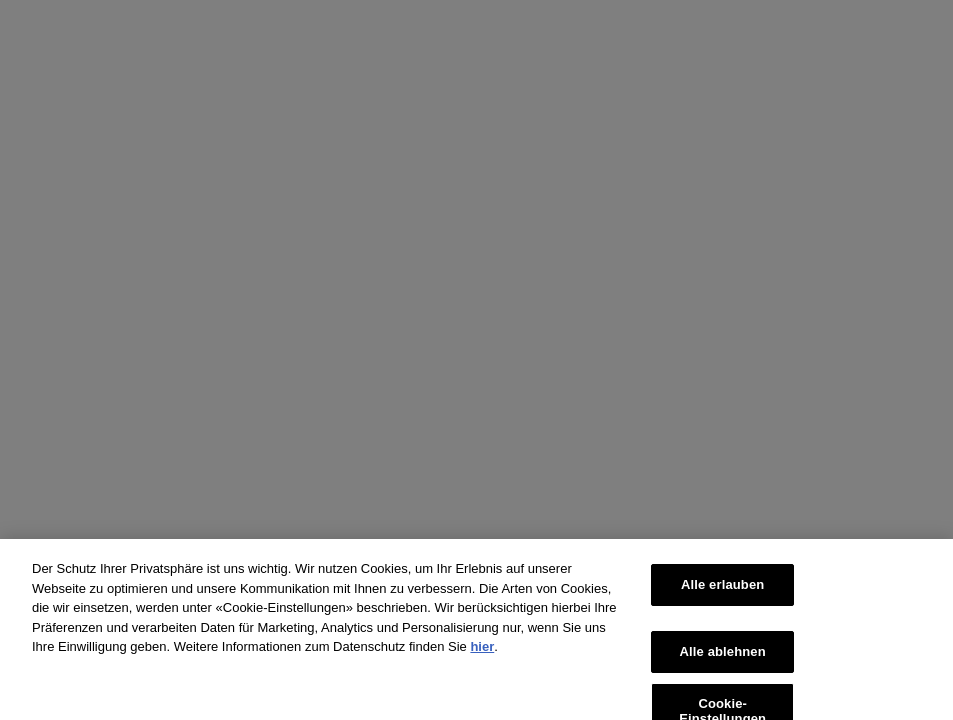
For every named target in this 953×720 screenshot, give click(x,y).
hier (482, 655)
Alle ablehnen (723, 659)
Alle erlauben (722, 593)
